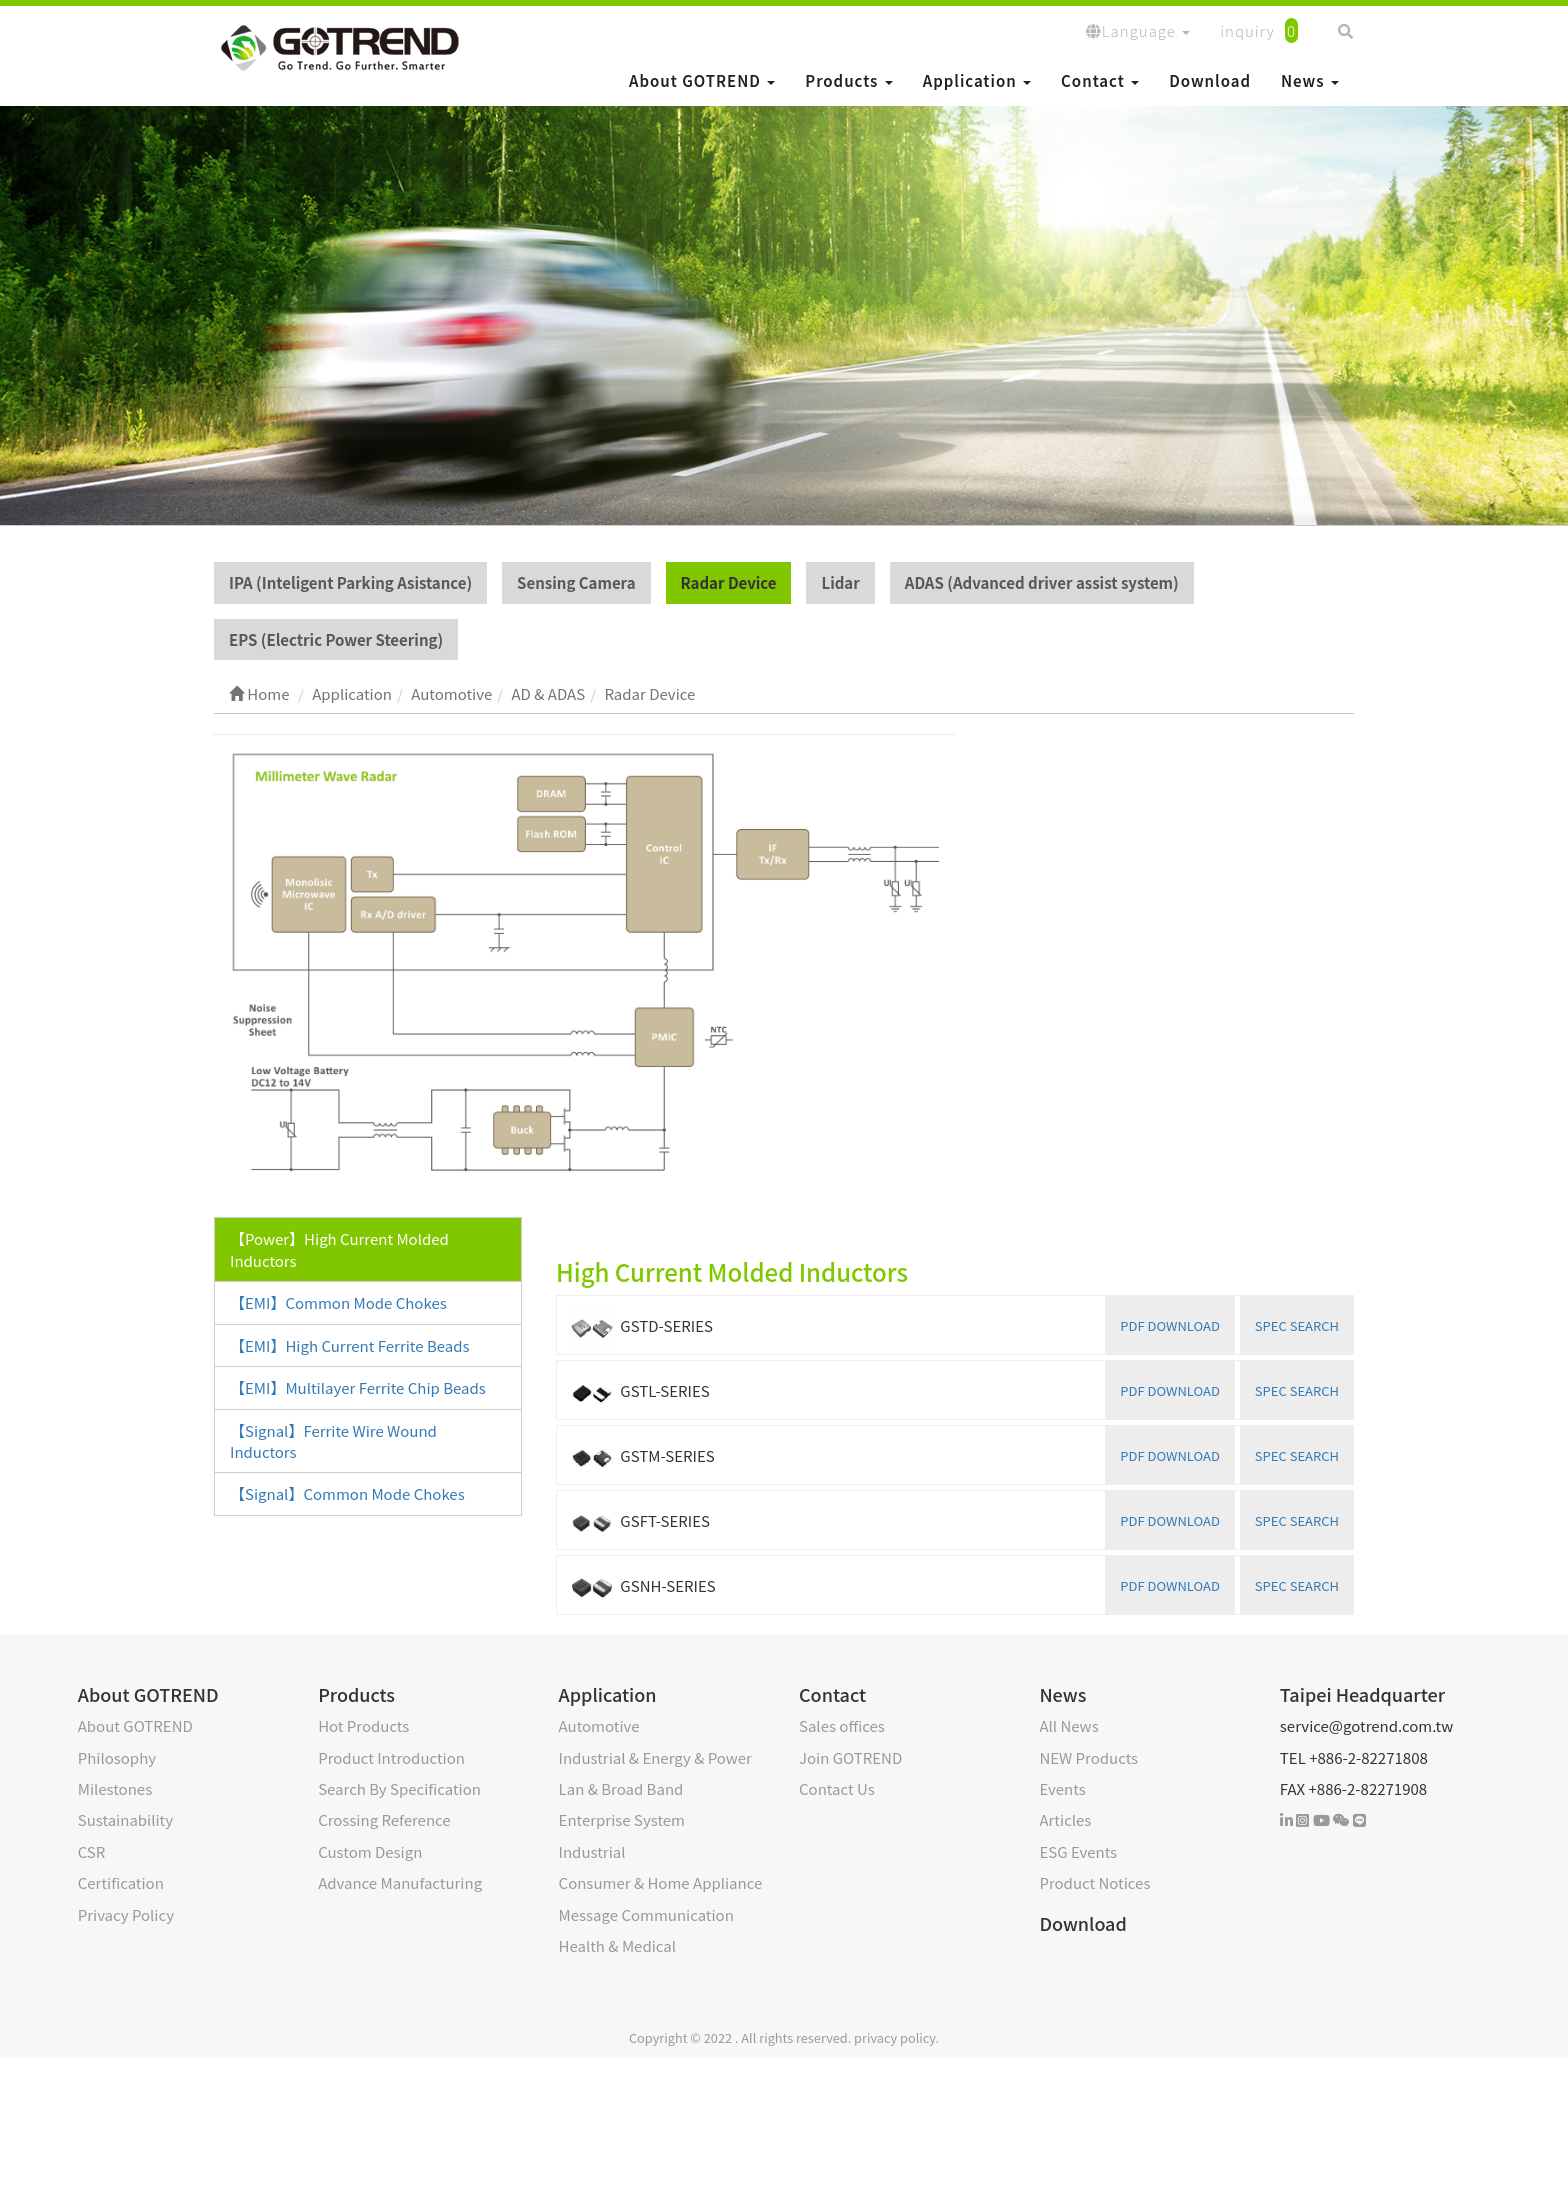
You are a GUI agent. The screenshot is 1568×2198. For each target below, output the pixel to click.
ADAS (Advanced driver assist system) (1042, 582)
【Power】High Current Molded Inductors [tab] (339, 1249)
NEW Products (1088, 1757)
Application (977, 80)
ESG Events (1078, 1851)
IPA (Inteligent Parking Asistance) (350, 582)
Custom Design (370, 1851)
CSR (92, 1851)
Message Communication (646, 1914)
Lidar (840, 582)
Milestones (115, 1788)
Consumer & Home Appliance (661, 1882)
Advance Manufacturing (400, 1882)
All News (1068, 1725)
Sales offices (842, 1725)
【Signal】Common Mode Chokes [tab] (347, 1493)
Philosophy (117, 1757)
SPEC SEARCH (1297, 1325)
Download (1210, 80)
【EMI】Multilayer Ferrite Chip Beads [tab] (358, 1387)
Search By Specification (399, 1788)
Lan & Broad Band (621, 1788)
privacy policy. (896, 2037)
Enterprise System (622, 1819)
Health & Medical (617, 1945)
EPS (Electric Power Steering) (336, 639)
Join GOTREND (850, 1757)
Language (1138, 30)
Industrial (592, 1851)
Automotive (599, 1725)
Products (848, 80)
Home (259, 693)
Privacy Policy (126, 1914)
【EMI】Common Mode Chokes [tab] (338, 1302)
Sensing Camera (576, 582)
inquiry (1259, 30)
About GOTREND (702, 80)
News (1310, 80)
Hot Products (363, 1725)
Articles (1065, 1819)
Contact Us (837, 1788)
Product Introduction (391, 1757)
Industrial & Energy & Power (655, 1757)
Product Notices (1094, 1882)
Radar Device (729, 582)
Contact (1100, 80)
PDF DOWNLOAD (1170, 1325)
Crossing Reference (384, 1819)
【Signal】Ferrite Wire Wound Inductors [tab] (333, 1441)
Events (1062, 1788)
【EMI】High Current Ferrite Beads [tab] (350, 1345)
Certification (121, 1882)
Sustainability (125, 1819)
